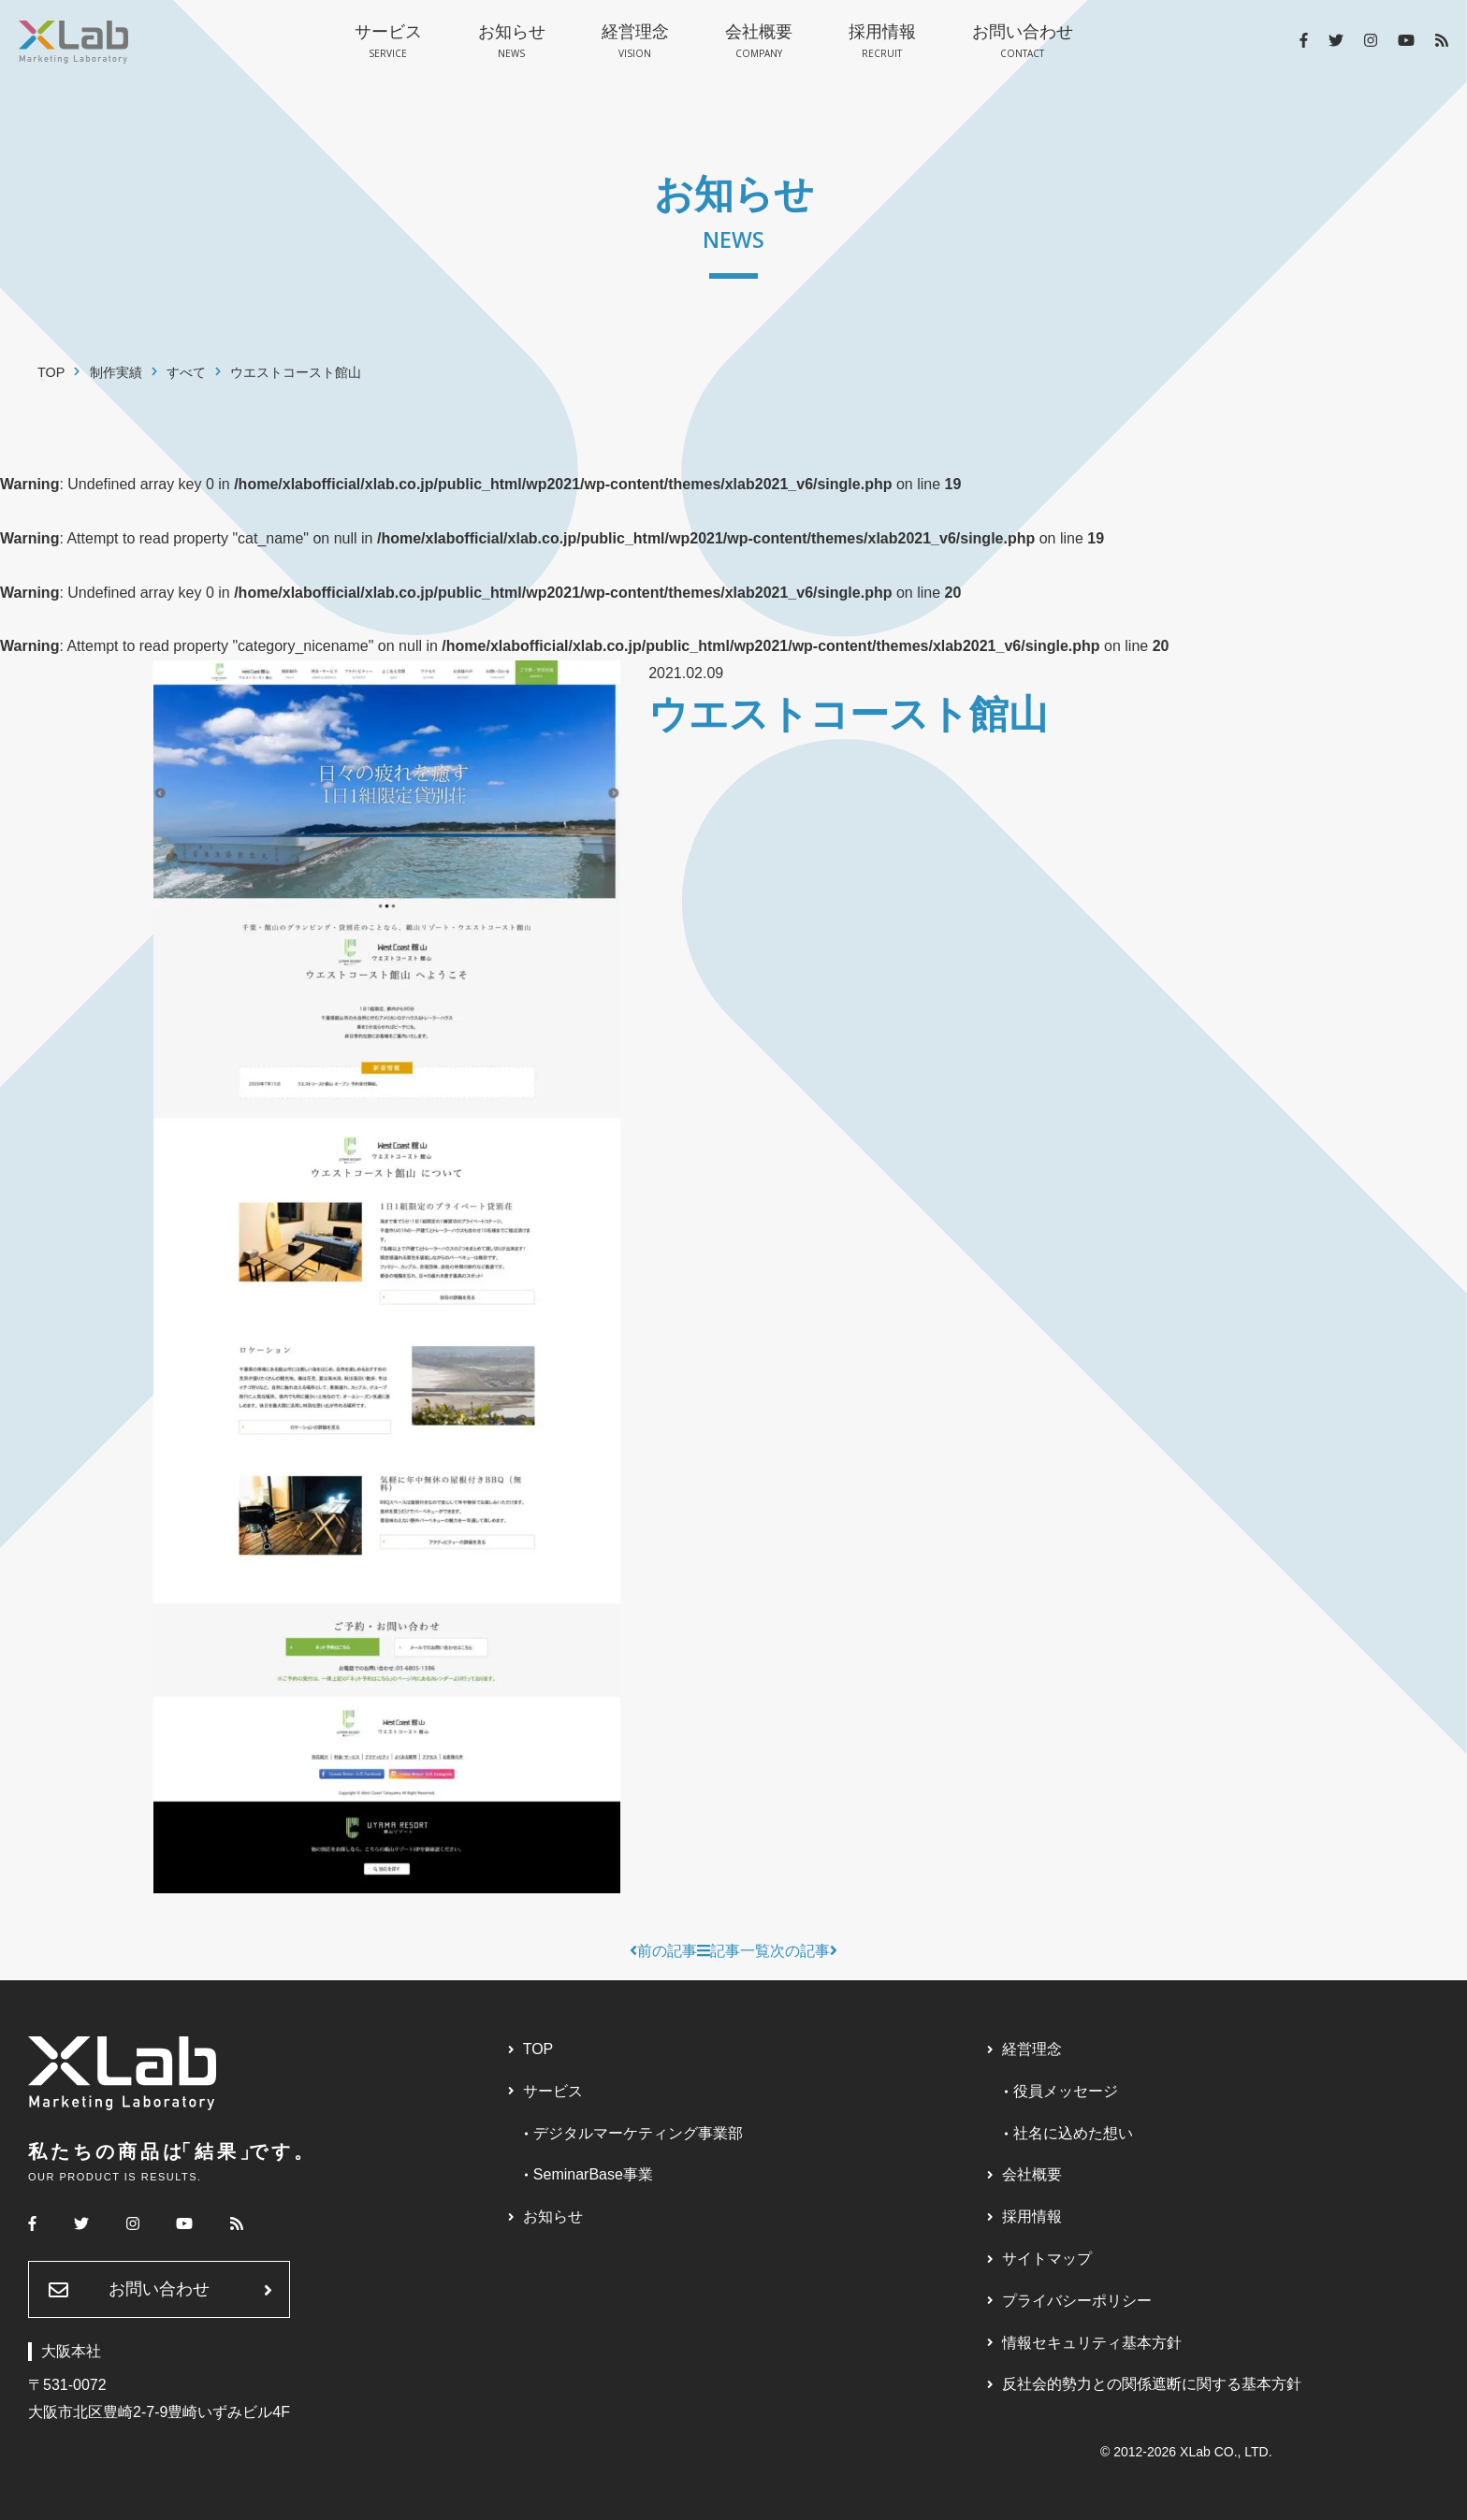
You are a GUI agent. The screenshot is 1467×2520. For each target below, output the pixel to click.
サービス (388, 41)
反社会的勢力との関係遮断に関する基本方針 (1151, 2384)
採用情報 (882, 41)
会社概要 (758, 41)
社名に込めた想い (1073, 2133)
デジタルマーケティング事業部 (638, 2133)
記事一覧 (733, 1951)
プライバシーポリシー (1077, 2301)
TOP (538, 2049)
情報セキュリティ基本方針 (1092, 2343)
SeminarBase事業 (593, 2174)
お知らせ (511, 41)
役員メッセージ (1065, 2091)
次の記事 (803, 1951)
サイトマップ (1047, 2259)
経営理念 (635, 41)
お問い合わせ (1022, 41)
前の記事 (663, 1951)
